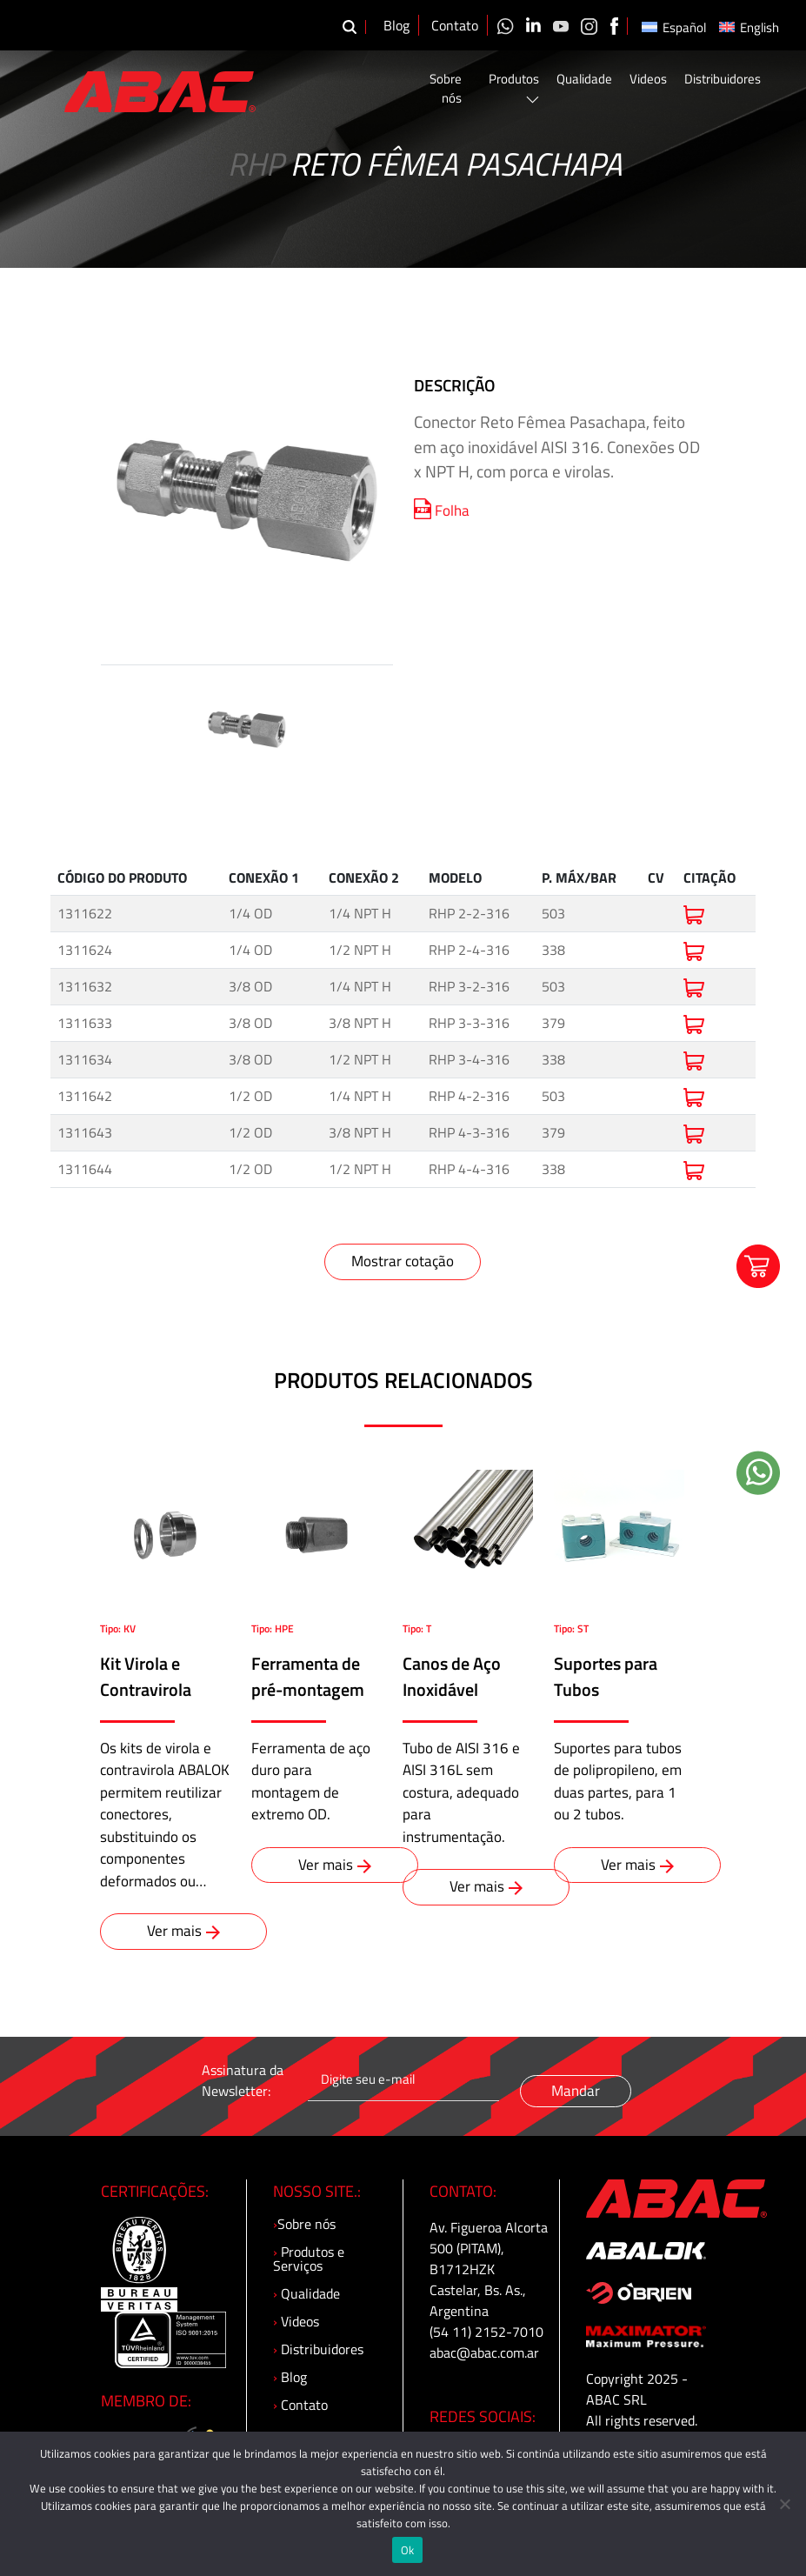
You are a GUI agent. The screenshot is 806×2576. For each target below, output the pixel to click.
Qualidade (584, 79)
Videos (648, 79)
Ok (408, 2550)
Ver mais (183, 1930)
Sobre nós (446, 89)
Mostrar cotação (402, 1261)
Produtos (514, 86)
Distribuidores (722, 79)
